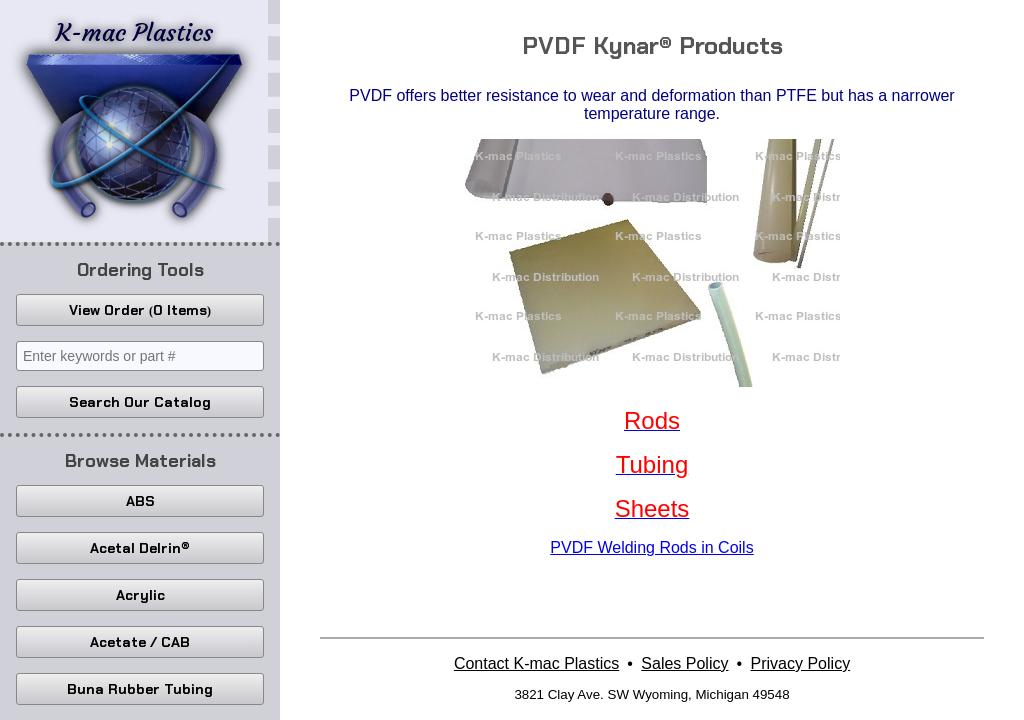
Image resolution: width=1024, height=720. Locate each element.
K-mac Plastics (134, 118)
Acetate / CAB (140, 642)
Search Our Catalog (140, 402)
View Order (140, 310)
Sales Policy (684, 663)
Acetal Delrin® (140, 548)
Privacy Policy (801, 663)
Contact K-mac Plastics (536, 663)
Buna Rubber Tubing (140, 689)
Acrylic (140, 595)
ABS (140, 501)
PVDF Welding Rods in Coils (651, 547)
